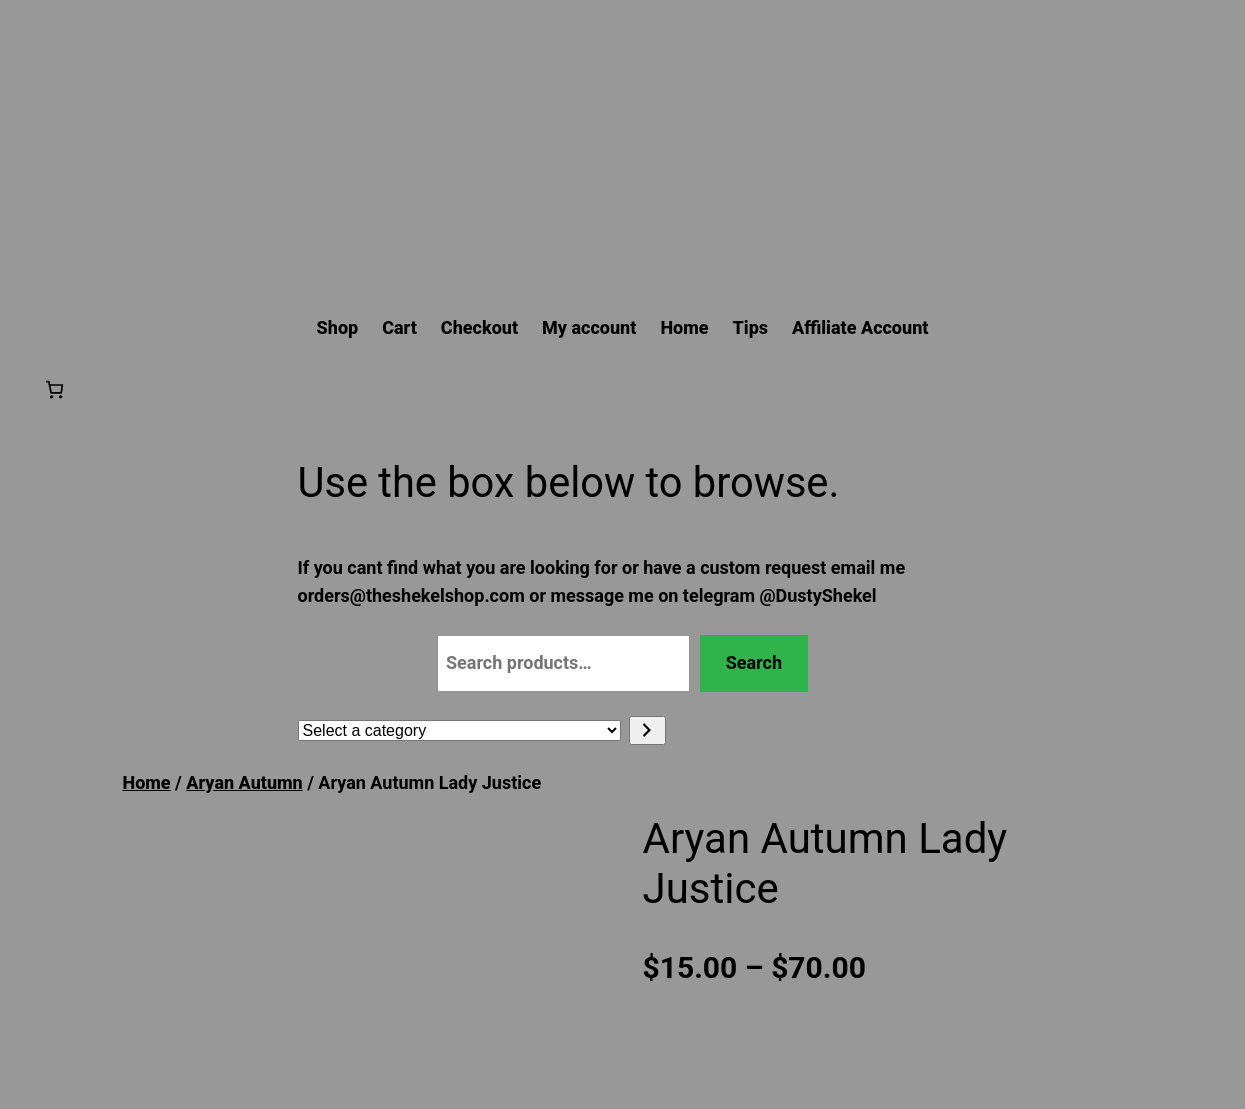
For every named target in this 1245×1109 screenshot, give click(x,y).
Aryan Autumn (244, 782)
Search (754, 662)
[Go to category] (647, 730)
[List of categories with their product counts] (459, 730)
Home (147, 782)
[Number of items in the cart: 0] (54, 389)
